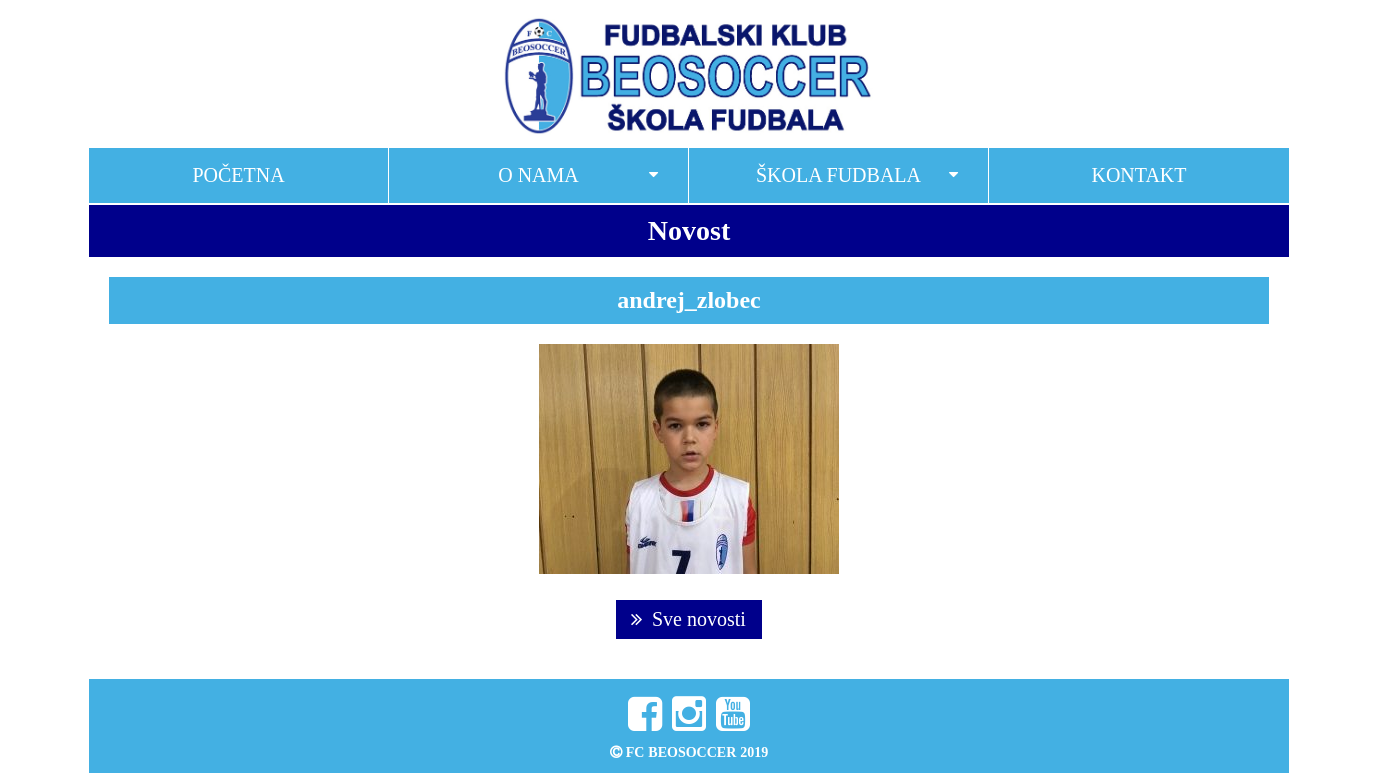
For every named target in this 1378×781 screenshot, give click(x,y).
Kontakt (1138, 175)
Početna (238, 175)
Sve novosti (688, 619)
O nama (538, 175)
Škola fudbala (838, 175)
